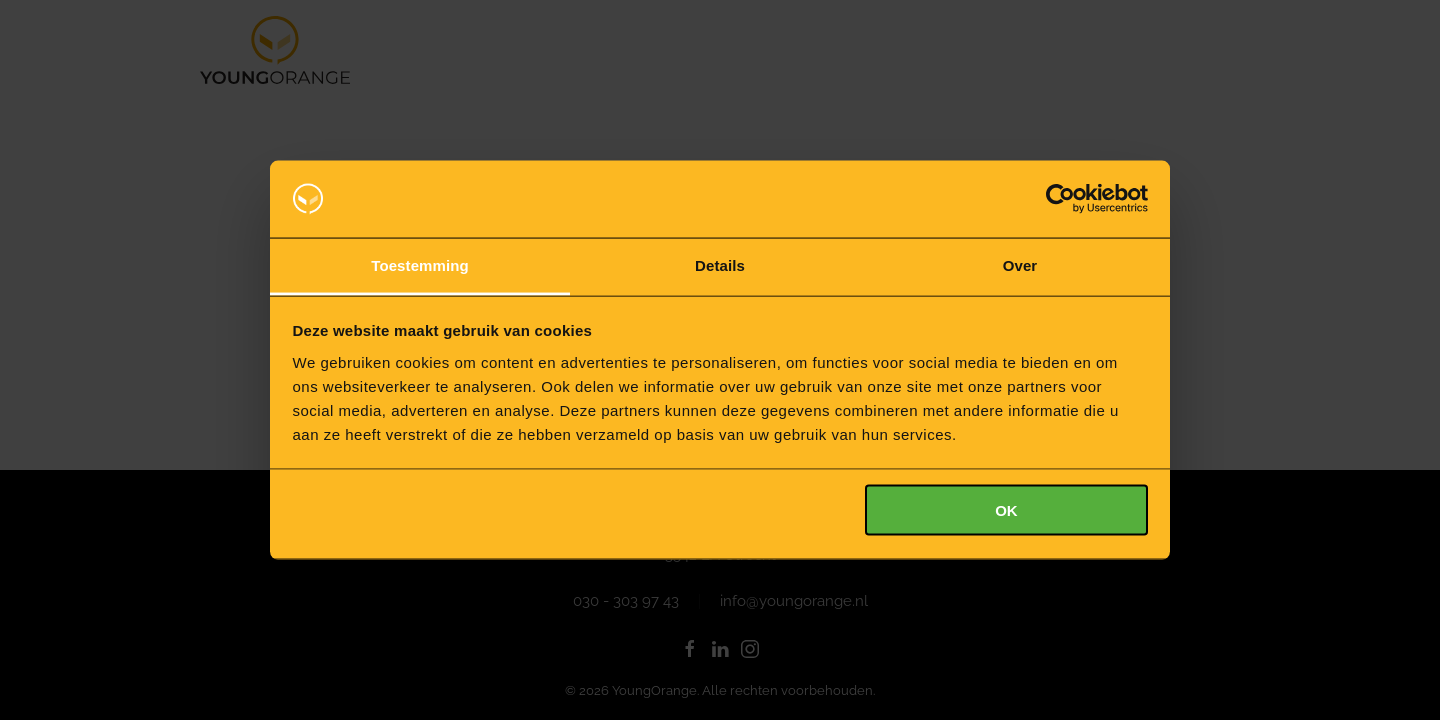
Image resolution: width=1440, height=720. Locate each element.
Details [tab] (720, 264)
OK (1006, 510)
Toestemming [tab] (420, 264)
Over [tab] (1020, 264)
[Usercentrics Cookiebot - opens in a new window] (1060, 199)
